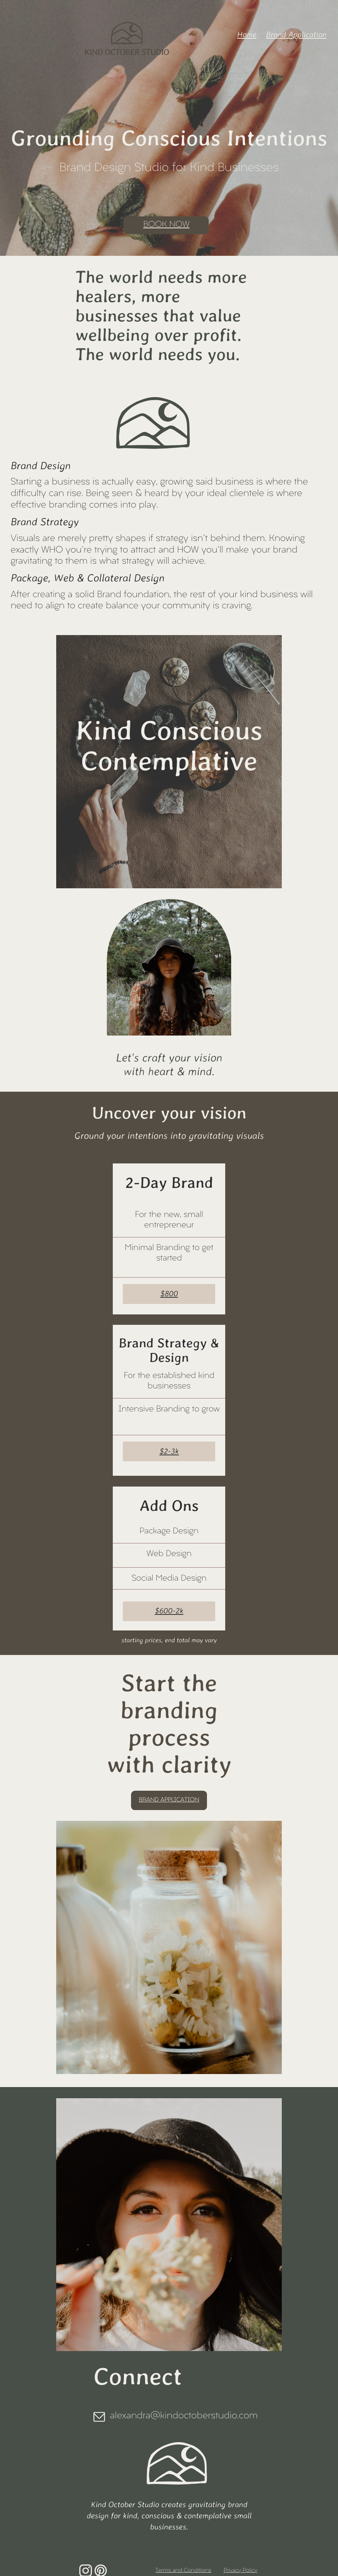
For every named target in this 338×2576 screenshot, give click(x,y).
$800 (169, 1293)
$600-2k (169, 1611)
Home (246, 34)
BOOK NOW (166, 225)
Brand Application (296, 34)
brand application (169, 1800)
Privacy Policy (241, 2570)
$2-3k (169, 1451)
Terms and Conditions (183, 2570)
